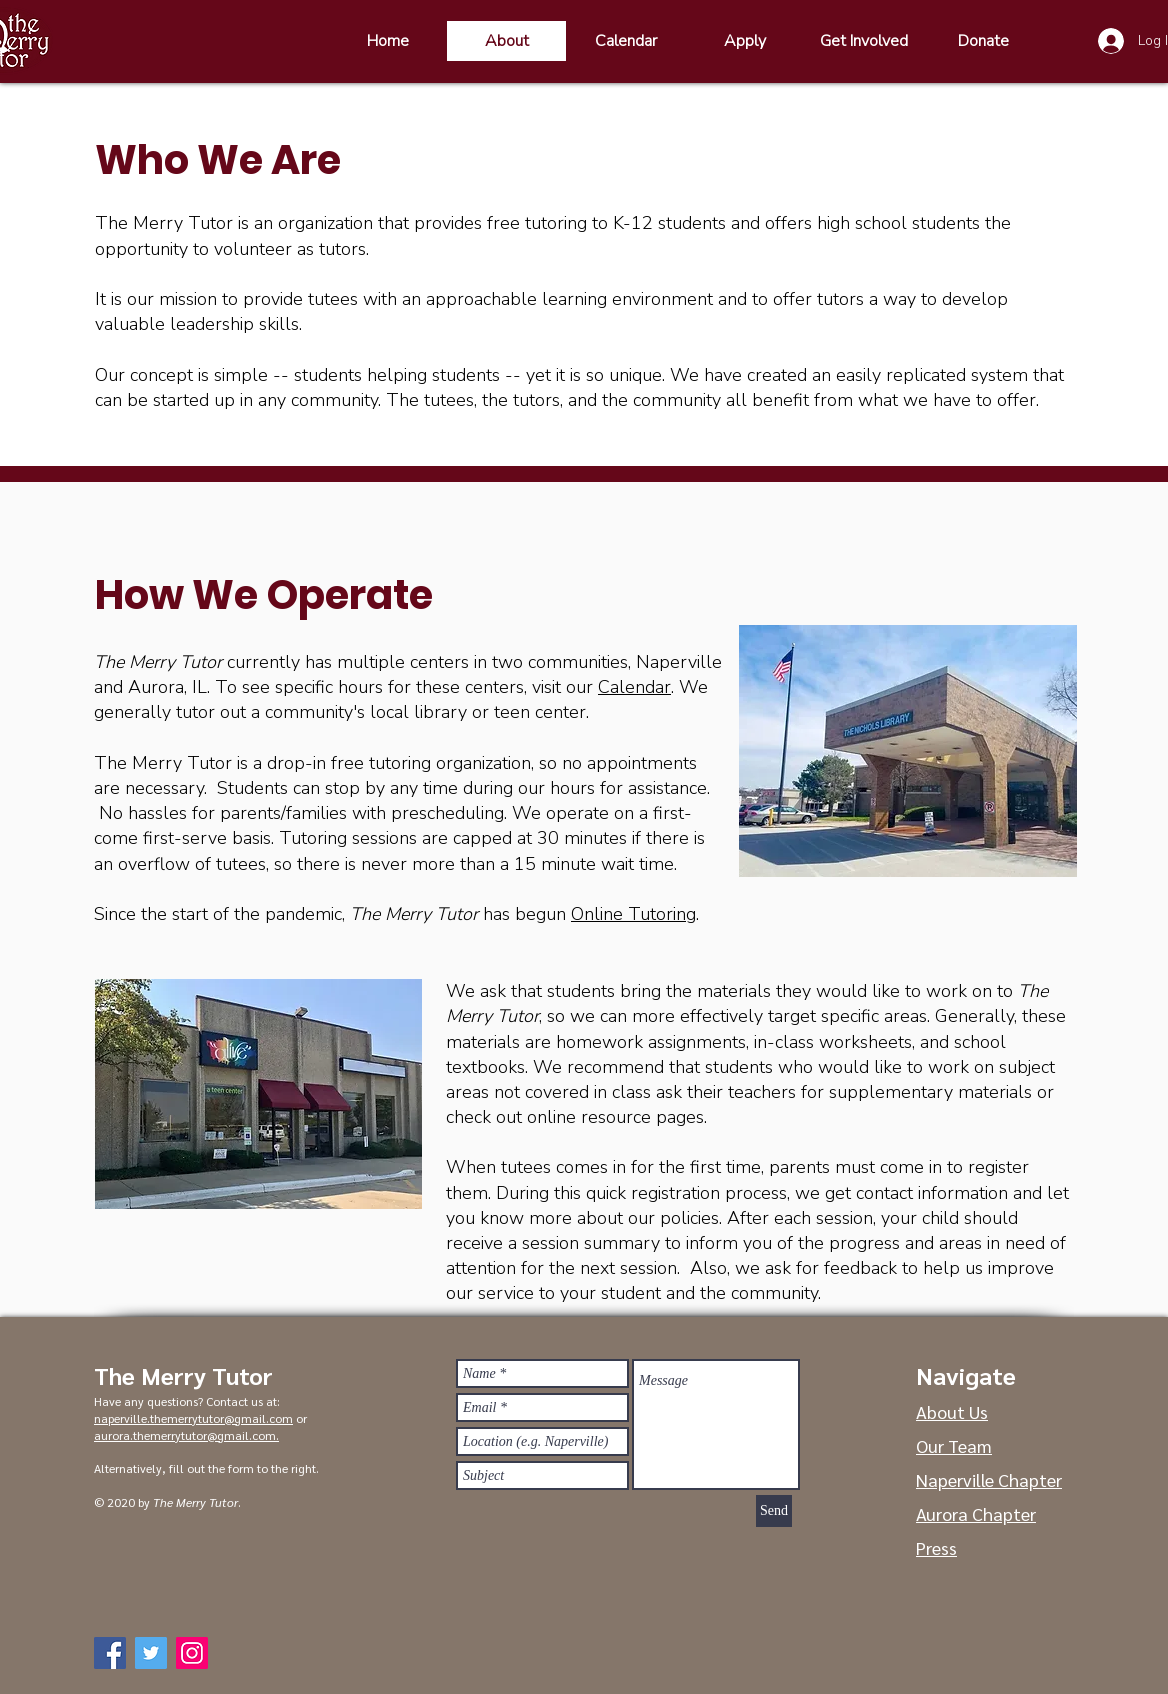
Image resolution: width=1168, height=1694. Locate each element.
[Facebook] (110, 1653)
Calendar (634, 687)
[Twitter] (151, 1653)
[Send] (774, 1511)
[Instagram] (192, 1653)
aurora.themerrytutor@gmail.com (185, 1435)
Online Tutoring (633, 914)
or (300, 1418)
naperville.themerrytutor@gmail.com (193, 1418)
